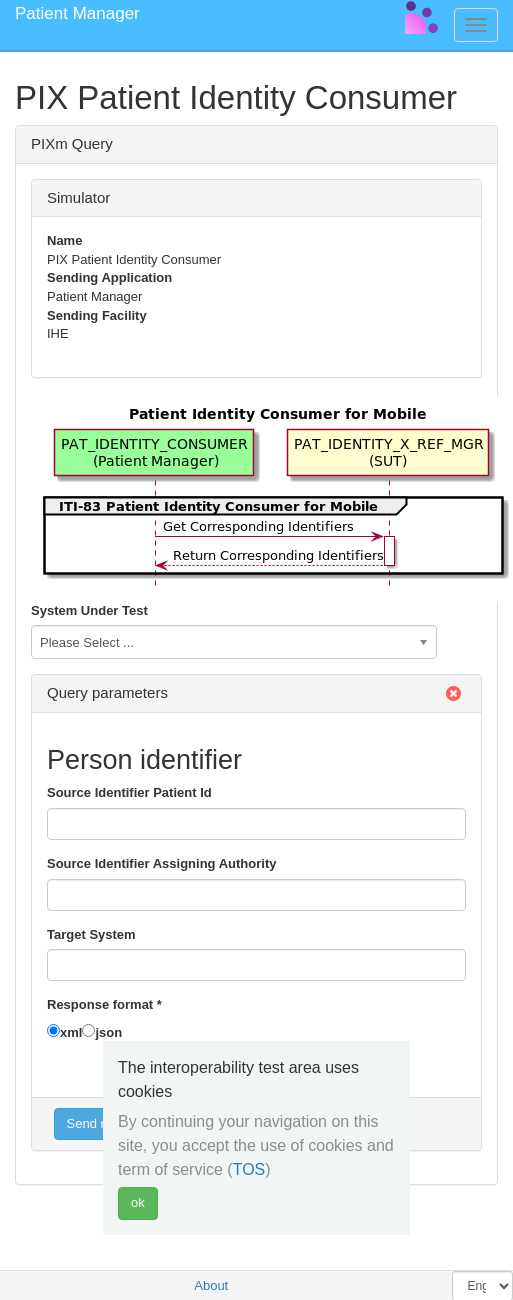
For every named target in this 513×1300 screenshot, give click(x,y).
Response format (104, 1004)
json (108, 1032)
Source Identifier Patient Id (129, 792)
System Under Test (89, 610)
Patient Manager (77, 13)
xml (71, 1032)
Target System (91, 934)
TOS (249, 1169)
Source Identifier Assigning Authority (161, 863)
